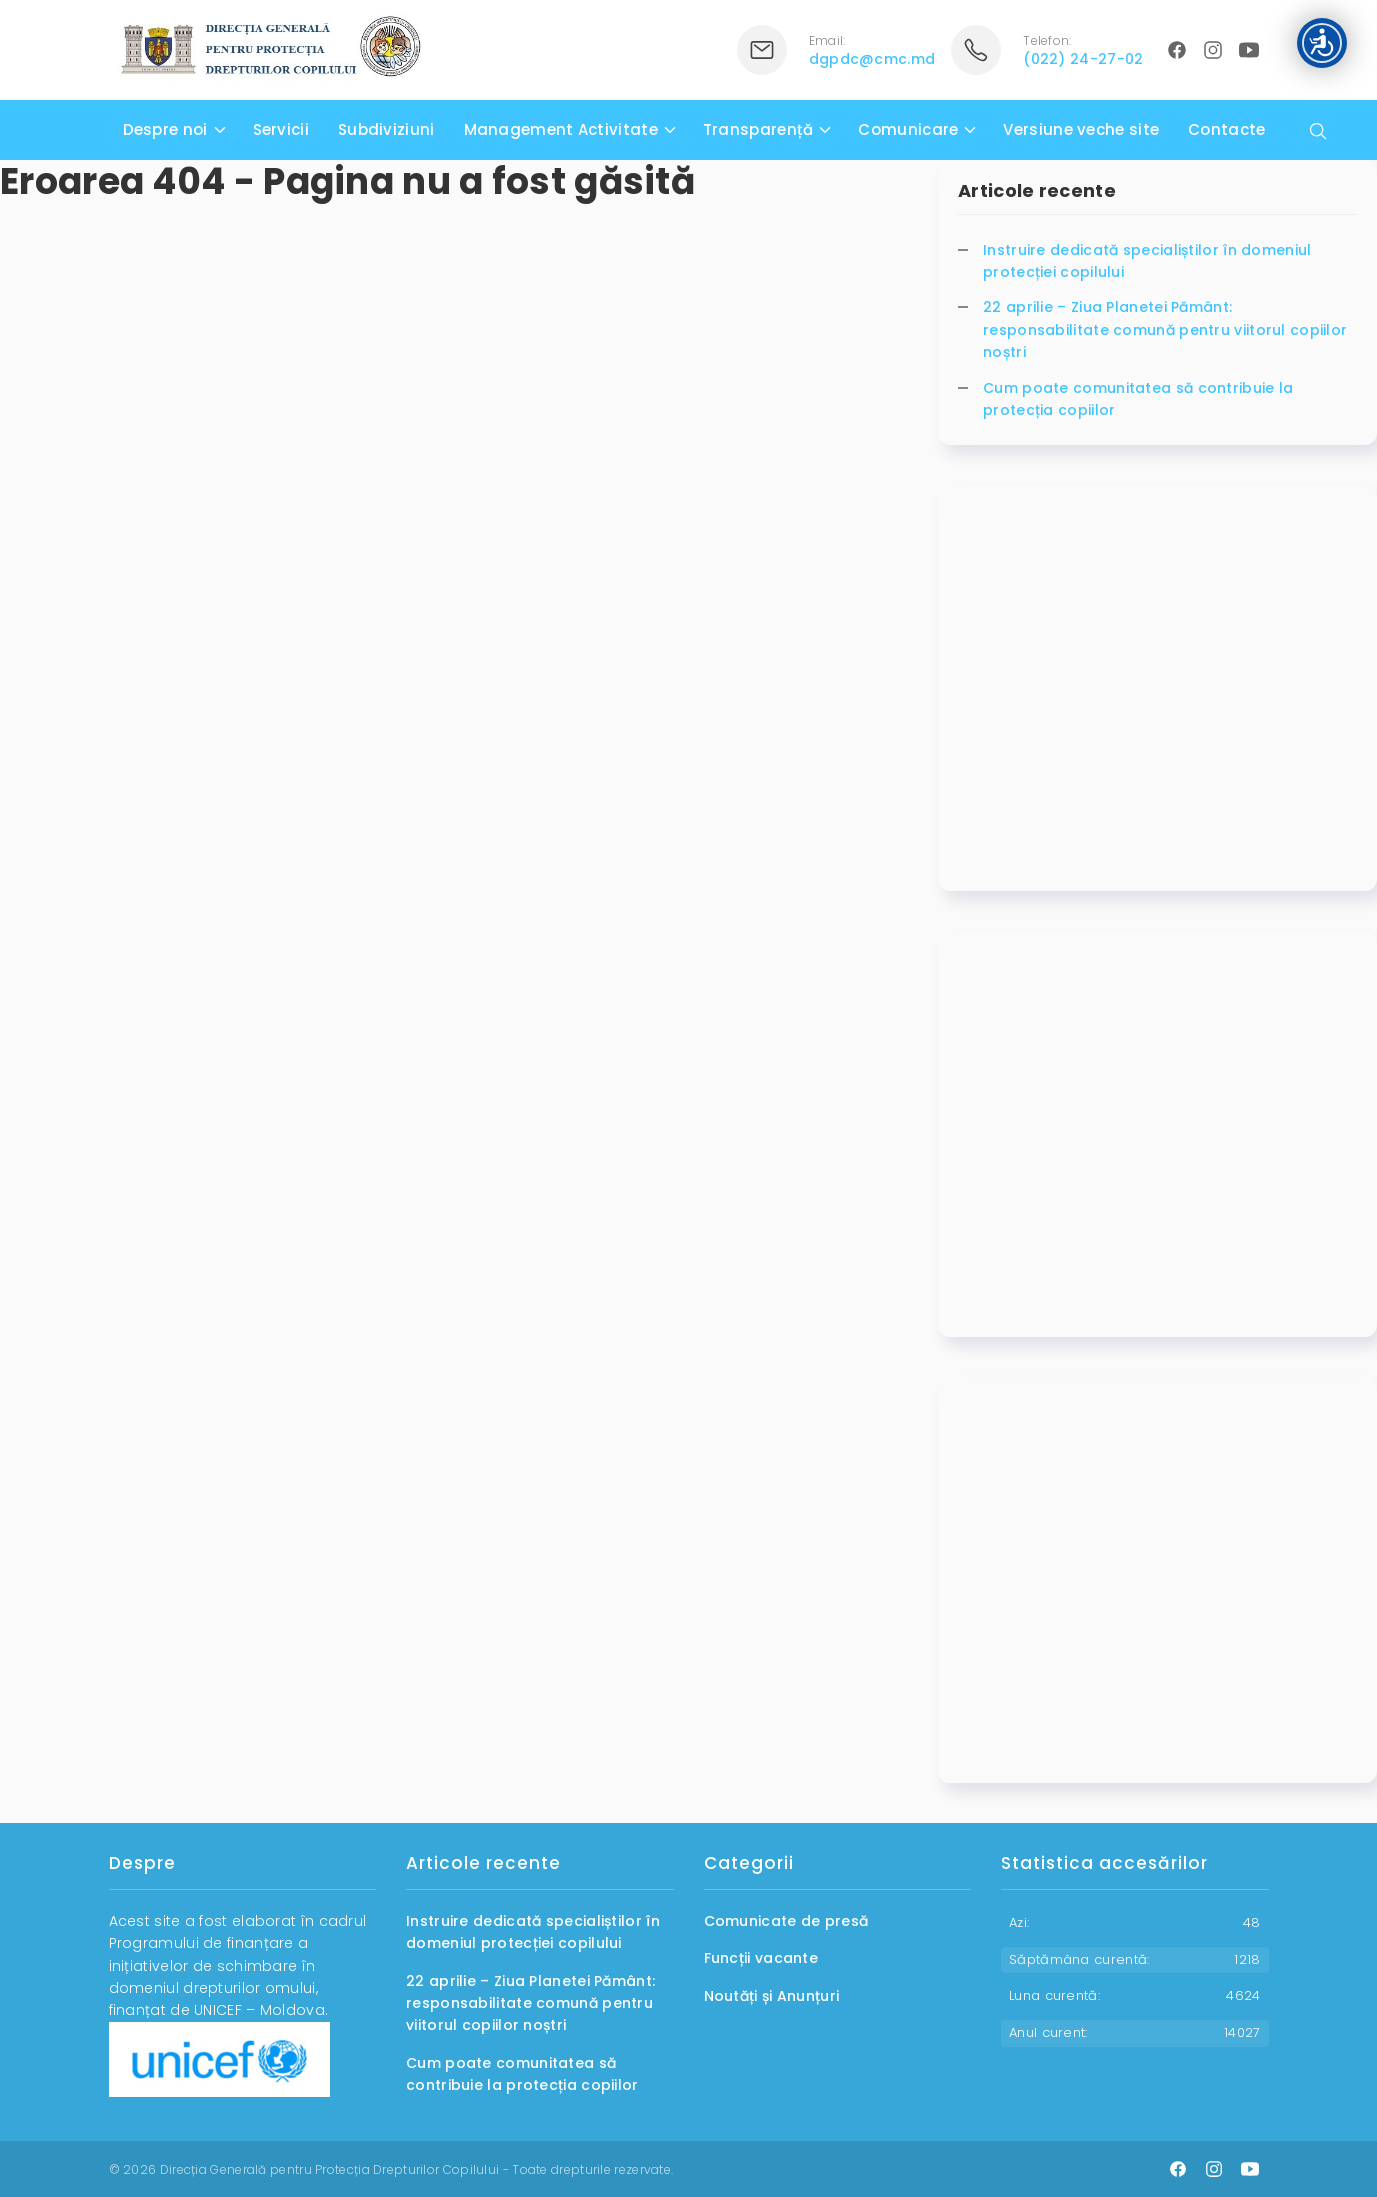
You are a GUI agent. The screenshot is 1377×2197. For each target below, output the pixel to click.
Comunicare (908, 129)
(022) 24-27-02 (1083, 59)
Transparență (758, 129)
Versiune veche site (1081, 129)
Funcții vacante (761, 1958)
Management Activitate (561, 129)
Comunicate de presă (786, 1921)
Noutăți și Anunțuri (772, 1996)
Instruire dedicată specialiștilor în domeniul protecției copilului (1147, 261)
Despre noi (165, 129)
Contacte (1226, 129)
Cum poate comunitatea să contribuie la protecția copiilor (1138, 399)
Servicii (281, 129)
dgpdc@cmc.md (872, 59)
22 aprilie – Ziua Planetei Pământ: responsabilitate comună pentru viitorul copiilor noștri (1165, 329)
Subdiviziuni (386, 129)
